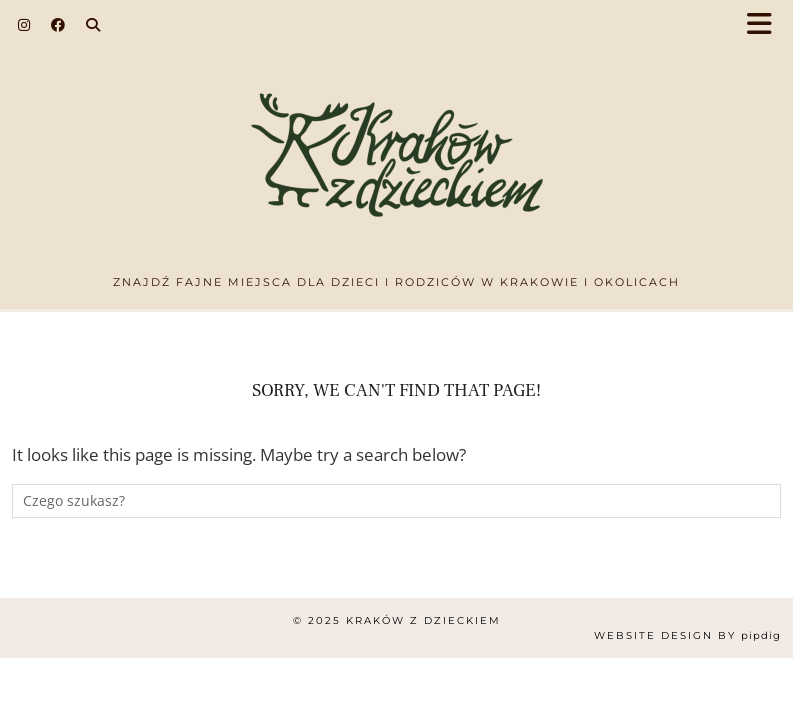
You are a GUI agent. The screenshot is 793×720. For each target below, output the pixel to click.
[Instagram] (24, 25)
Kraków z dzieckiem (423, 620)
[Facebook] (58, 25)
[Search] (93, 25)
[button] (766, 25)
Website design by (687, 635)
